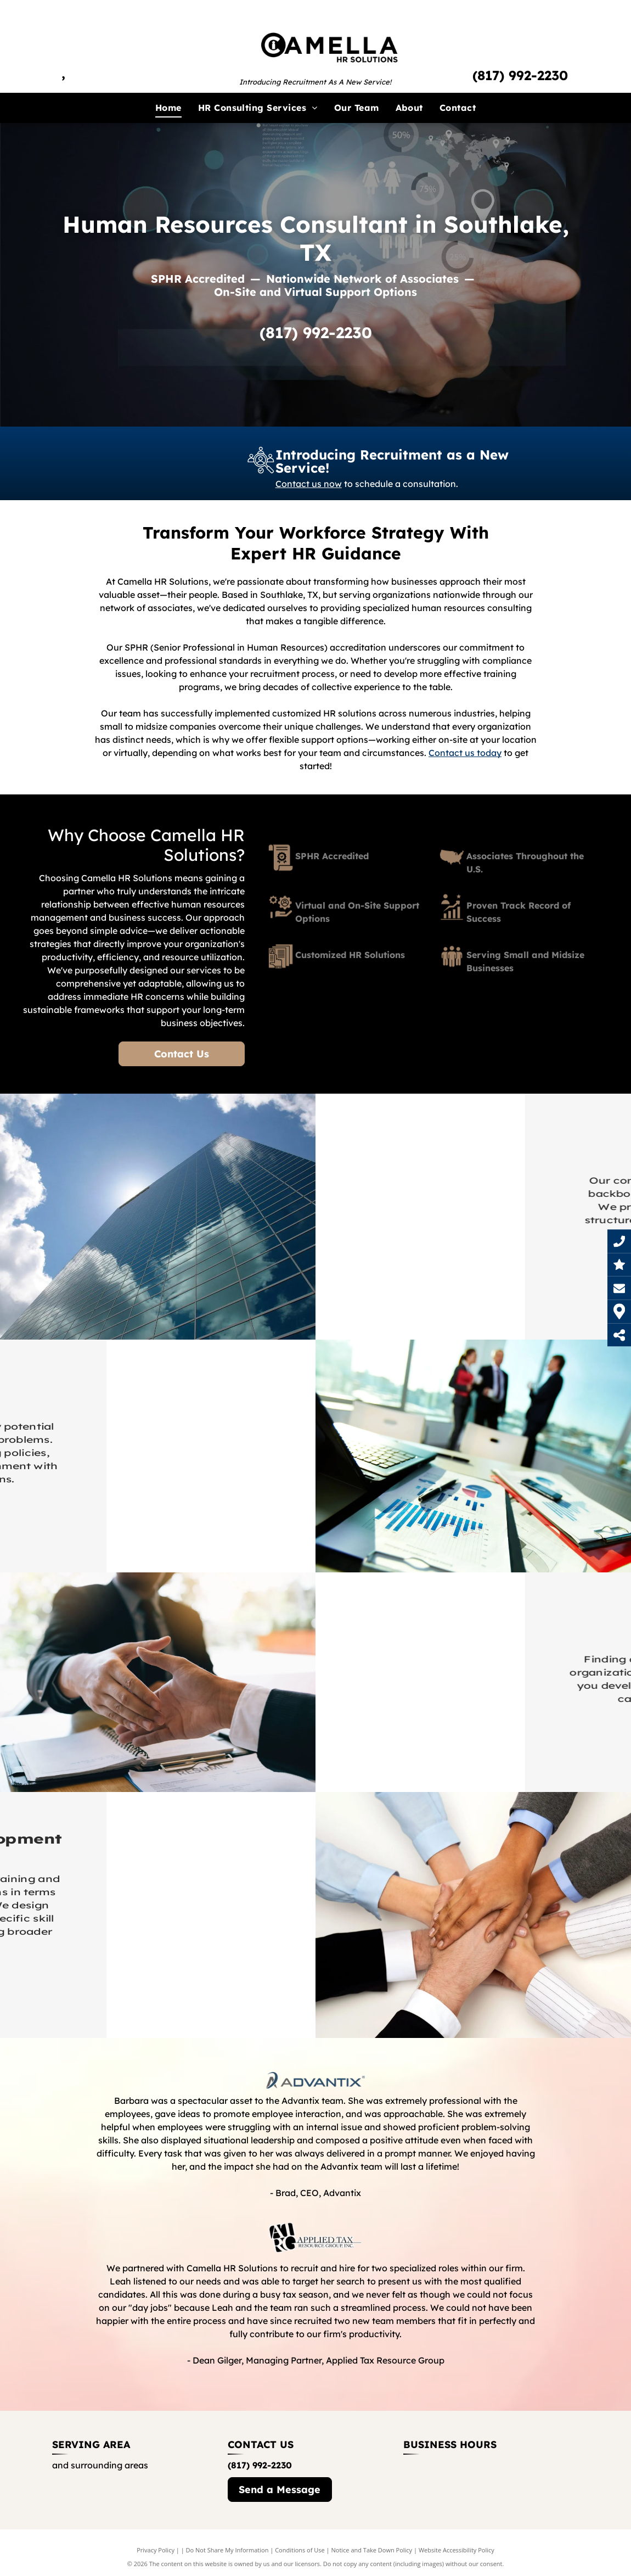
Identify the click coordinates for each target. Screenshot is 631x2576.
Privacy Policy (155, 2550)
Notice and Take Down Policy (372, 2550)
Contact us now (309, 482)
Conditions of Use (300, 2550)
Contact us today (465, 752)
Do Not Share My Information (227, 2550)
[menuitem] (168, 107)
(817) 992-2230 (520, 75)
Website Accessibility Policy (456, 2550)
